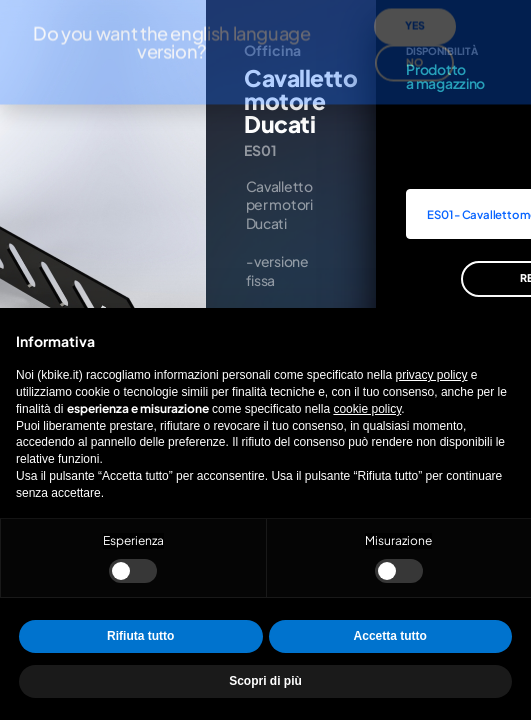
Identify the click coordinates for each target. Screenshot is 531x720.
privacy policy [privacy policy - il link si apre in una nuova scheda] (432, 375)
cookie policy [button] (367, 409)
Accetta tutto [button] (390, 636)
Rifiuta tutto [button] (140, 636)
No (414, 34)
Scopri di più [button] (265, 681)
